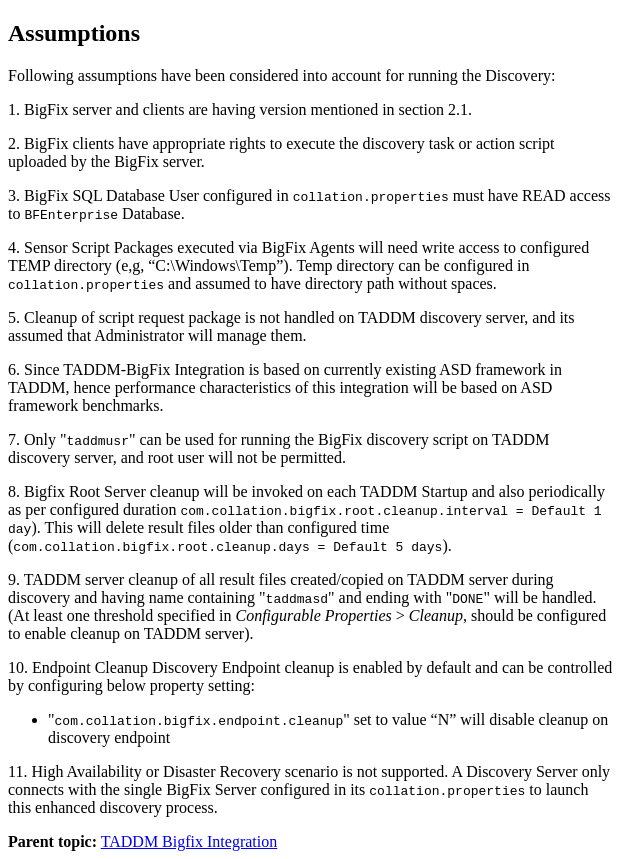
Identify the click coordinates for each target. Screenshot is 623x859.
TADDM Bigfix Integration (189, 841)
